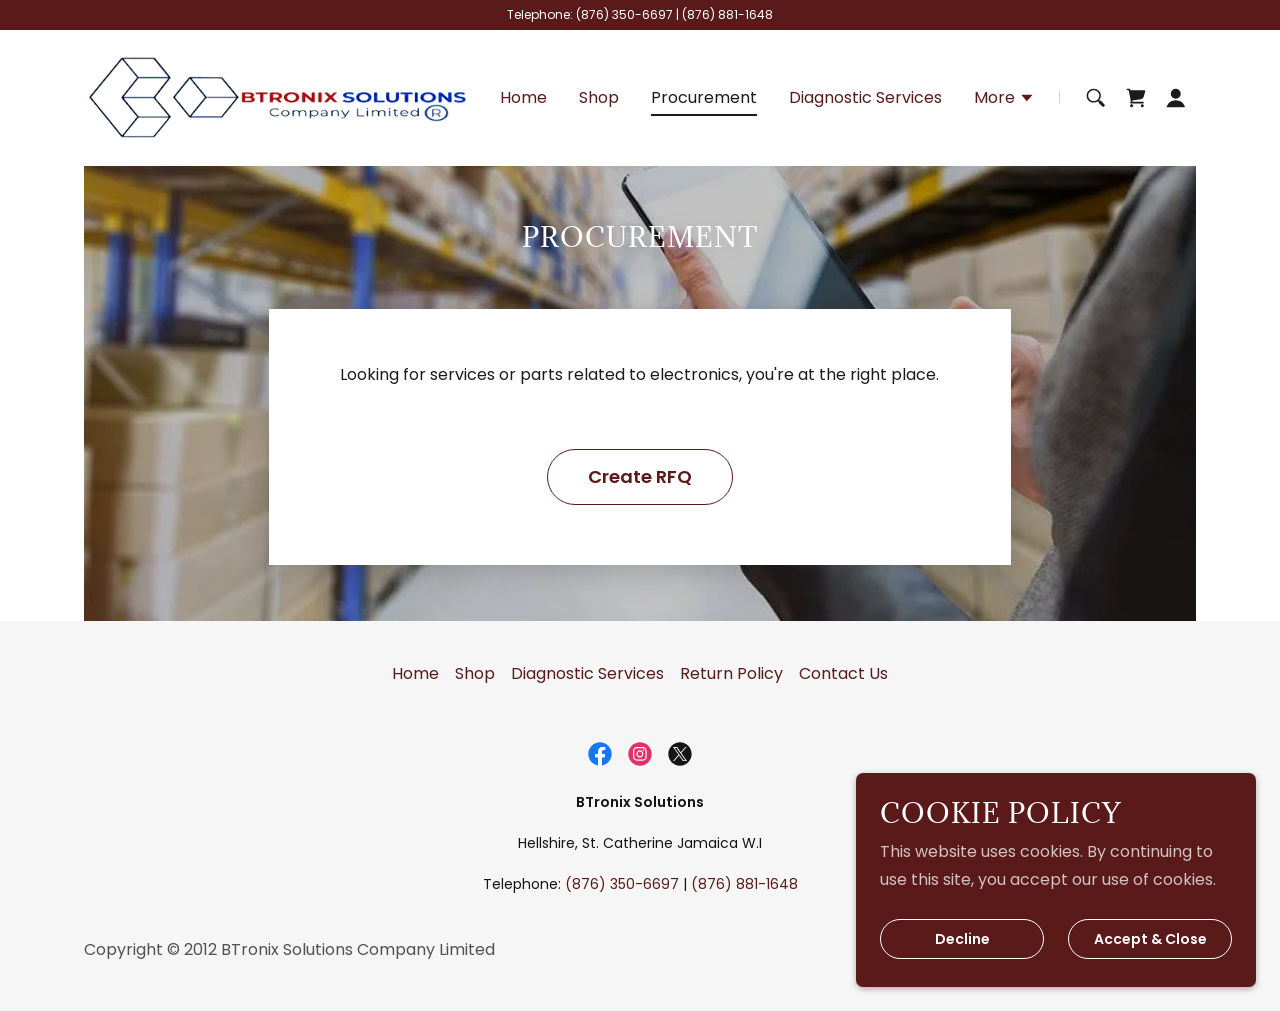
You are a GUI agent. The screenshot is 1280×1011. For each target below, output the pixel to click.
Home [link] (523, 97)
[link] (278, 96)
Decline (962, 939)
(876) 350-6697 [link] (624, 14)
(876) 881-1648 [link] (727, 14)
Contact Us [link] (843, 673)
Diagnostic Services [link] (865, 97)
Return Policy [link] (731, 673)
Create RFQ (640, 476)
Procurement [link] (704, 97)
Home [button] (415, 673)
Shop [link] (599, 97)
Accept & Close (1150, 939)
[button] (1004, 100)
